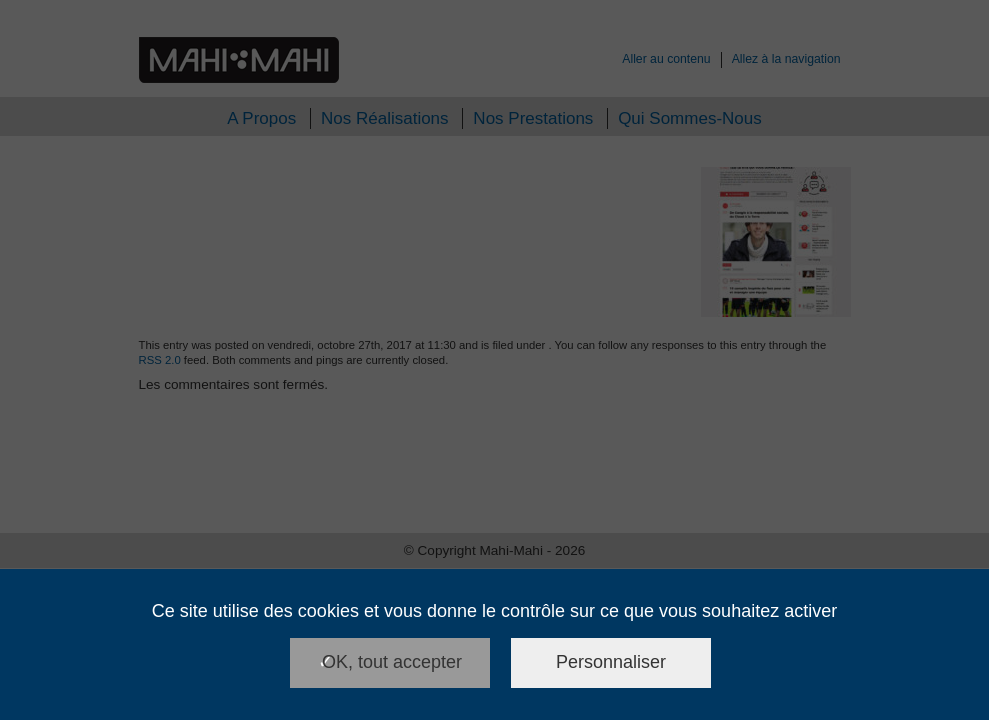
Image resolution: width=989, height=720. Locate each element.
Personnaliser (611, 662)
